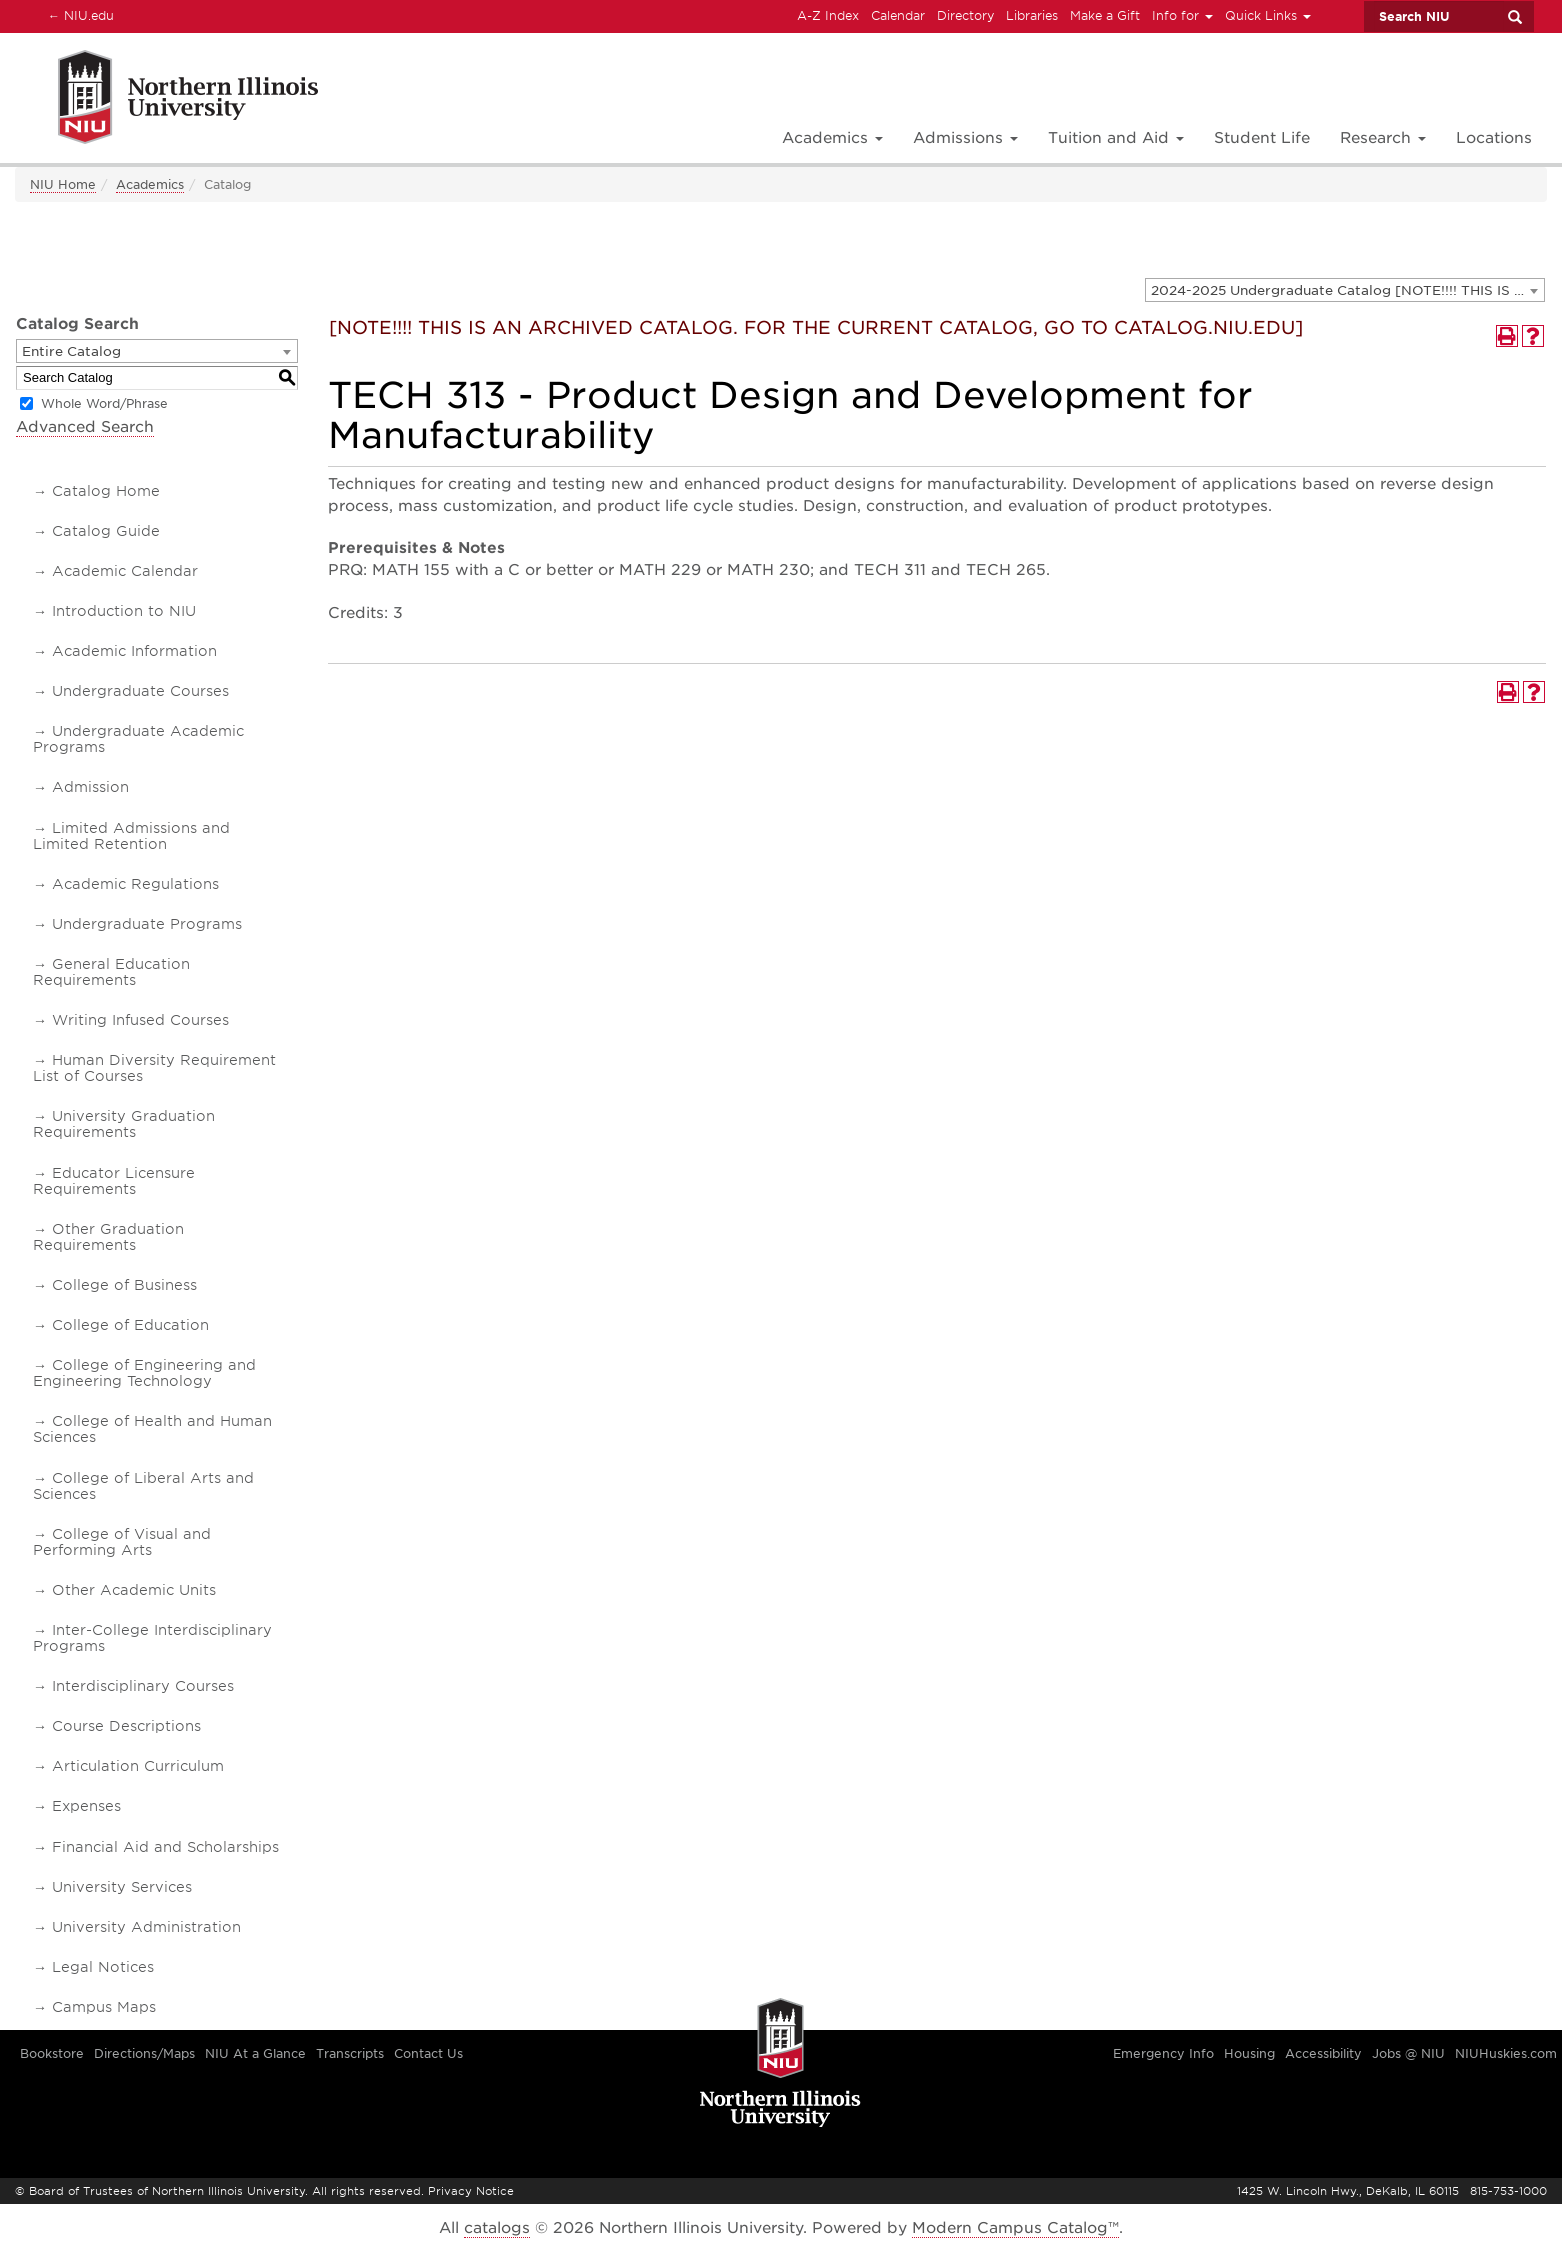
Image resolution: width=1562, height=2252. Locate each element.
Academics (150, 184)
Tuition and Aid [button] (1116, 138)
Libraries (1032, 15)
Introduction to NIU (124, 611)
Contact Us (428, 2053)
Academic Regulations (135, 884)
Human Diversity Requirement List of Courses (154, 1068)
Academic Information (134, 651)
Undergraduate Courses (140, 691)
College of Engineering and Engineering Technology (144, 1373)
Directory (965, 15)
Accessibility (1323, 2053)
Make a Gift (1105, 15)
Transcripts (350, 2053)
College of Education (130, 1325)
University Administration (146, 1927)
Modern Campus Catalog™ (1015, 2228)
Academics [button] (832, 138)
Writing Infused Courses (140, 1020)
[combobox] (1345, 290)
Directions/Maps (144, 2053)
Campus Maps (104, 2007)
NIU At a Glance (255, 2053)
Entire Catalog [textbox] (71, 351)
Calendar (898, 15)
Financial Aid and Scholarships (165, 1847)
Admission (90, 787)
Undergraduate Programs (147, 924)
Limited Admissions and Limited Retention (131, 836)
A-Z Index (828, 15)
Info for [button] (1182, 15)
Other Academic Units (134, 1590)
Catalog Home (106, 491)
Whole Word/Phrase (104, 403)
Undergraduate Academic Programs (138, 739)
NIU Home (63, 184)
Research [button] (1383, 138)
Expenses (86, 1806)
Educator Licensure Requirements (114, 1181)
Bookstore (52, 2053)
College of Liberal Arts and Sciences (143, 1486)
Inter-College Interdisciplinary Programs (152, 1638)
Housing (1249, 2053)
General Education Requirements (111, 972)
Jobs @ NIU (1408, 2053)
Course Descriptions (126, 1726)
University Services (122, 1887)
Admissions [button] (965, 138)
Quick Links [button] (1268, 15)
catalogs (497, 2228)
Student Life (1262, 138)
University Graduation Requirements (124, 1124)
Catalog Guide (106, 531)
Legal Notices (103, 1967)
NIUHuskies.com (1506, 2053)
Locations (1494, 138)
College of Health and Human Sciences (152, 1429)
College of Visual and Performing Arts (122, 1542)
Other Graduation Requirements (108, 1237)
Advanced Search (85, 427)
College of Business (124, 1285)
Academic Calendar (125, 571)
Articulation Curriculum (138, 1766)
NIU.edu (78, 15)
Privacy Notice (471, 2191)
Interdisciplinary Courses (143, 1686)
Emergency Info (1163, 2053)
